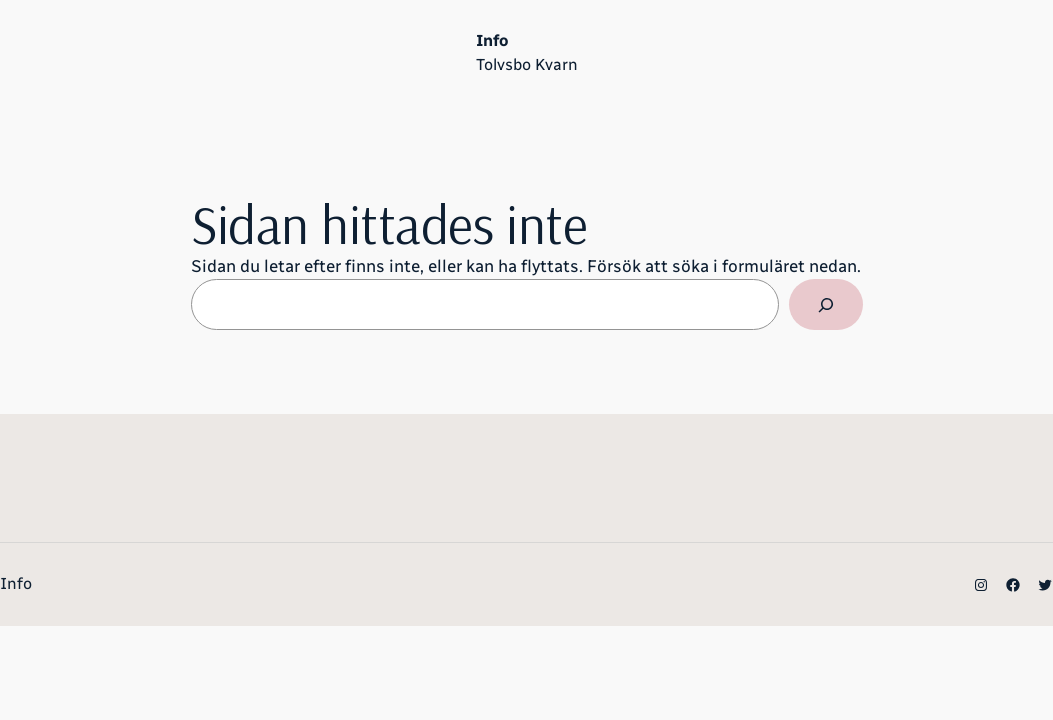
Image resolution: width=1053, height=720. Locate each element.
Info (492, 40)
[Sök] (825, 304)
